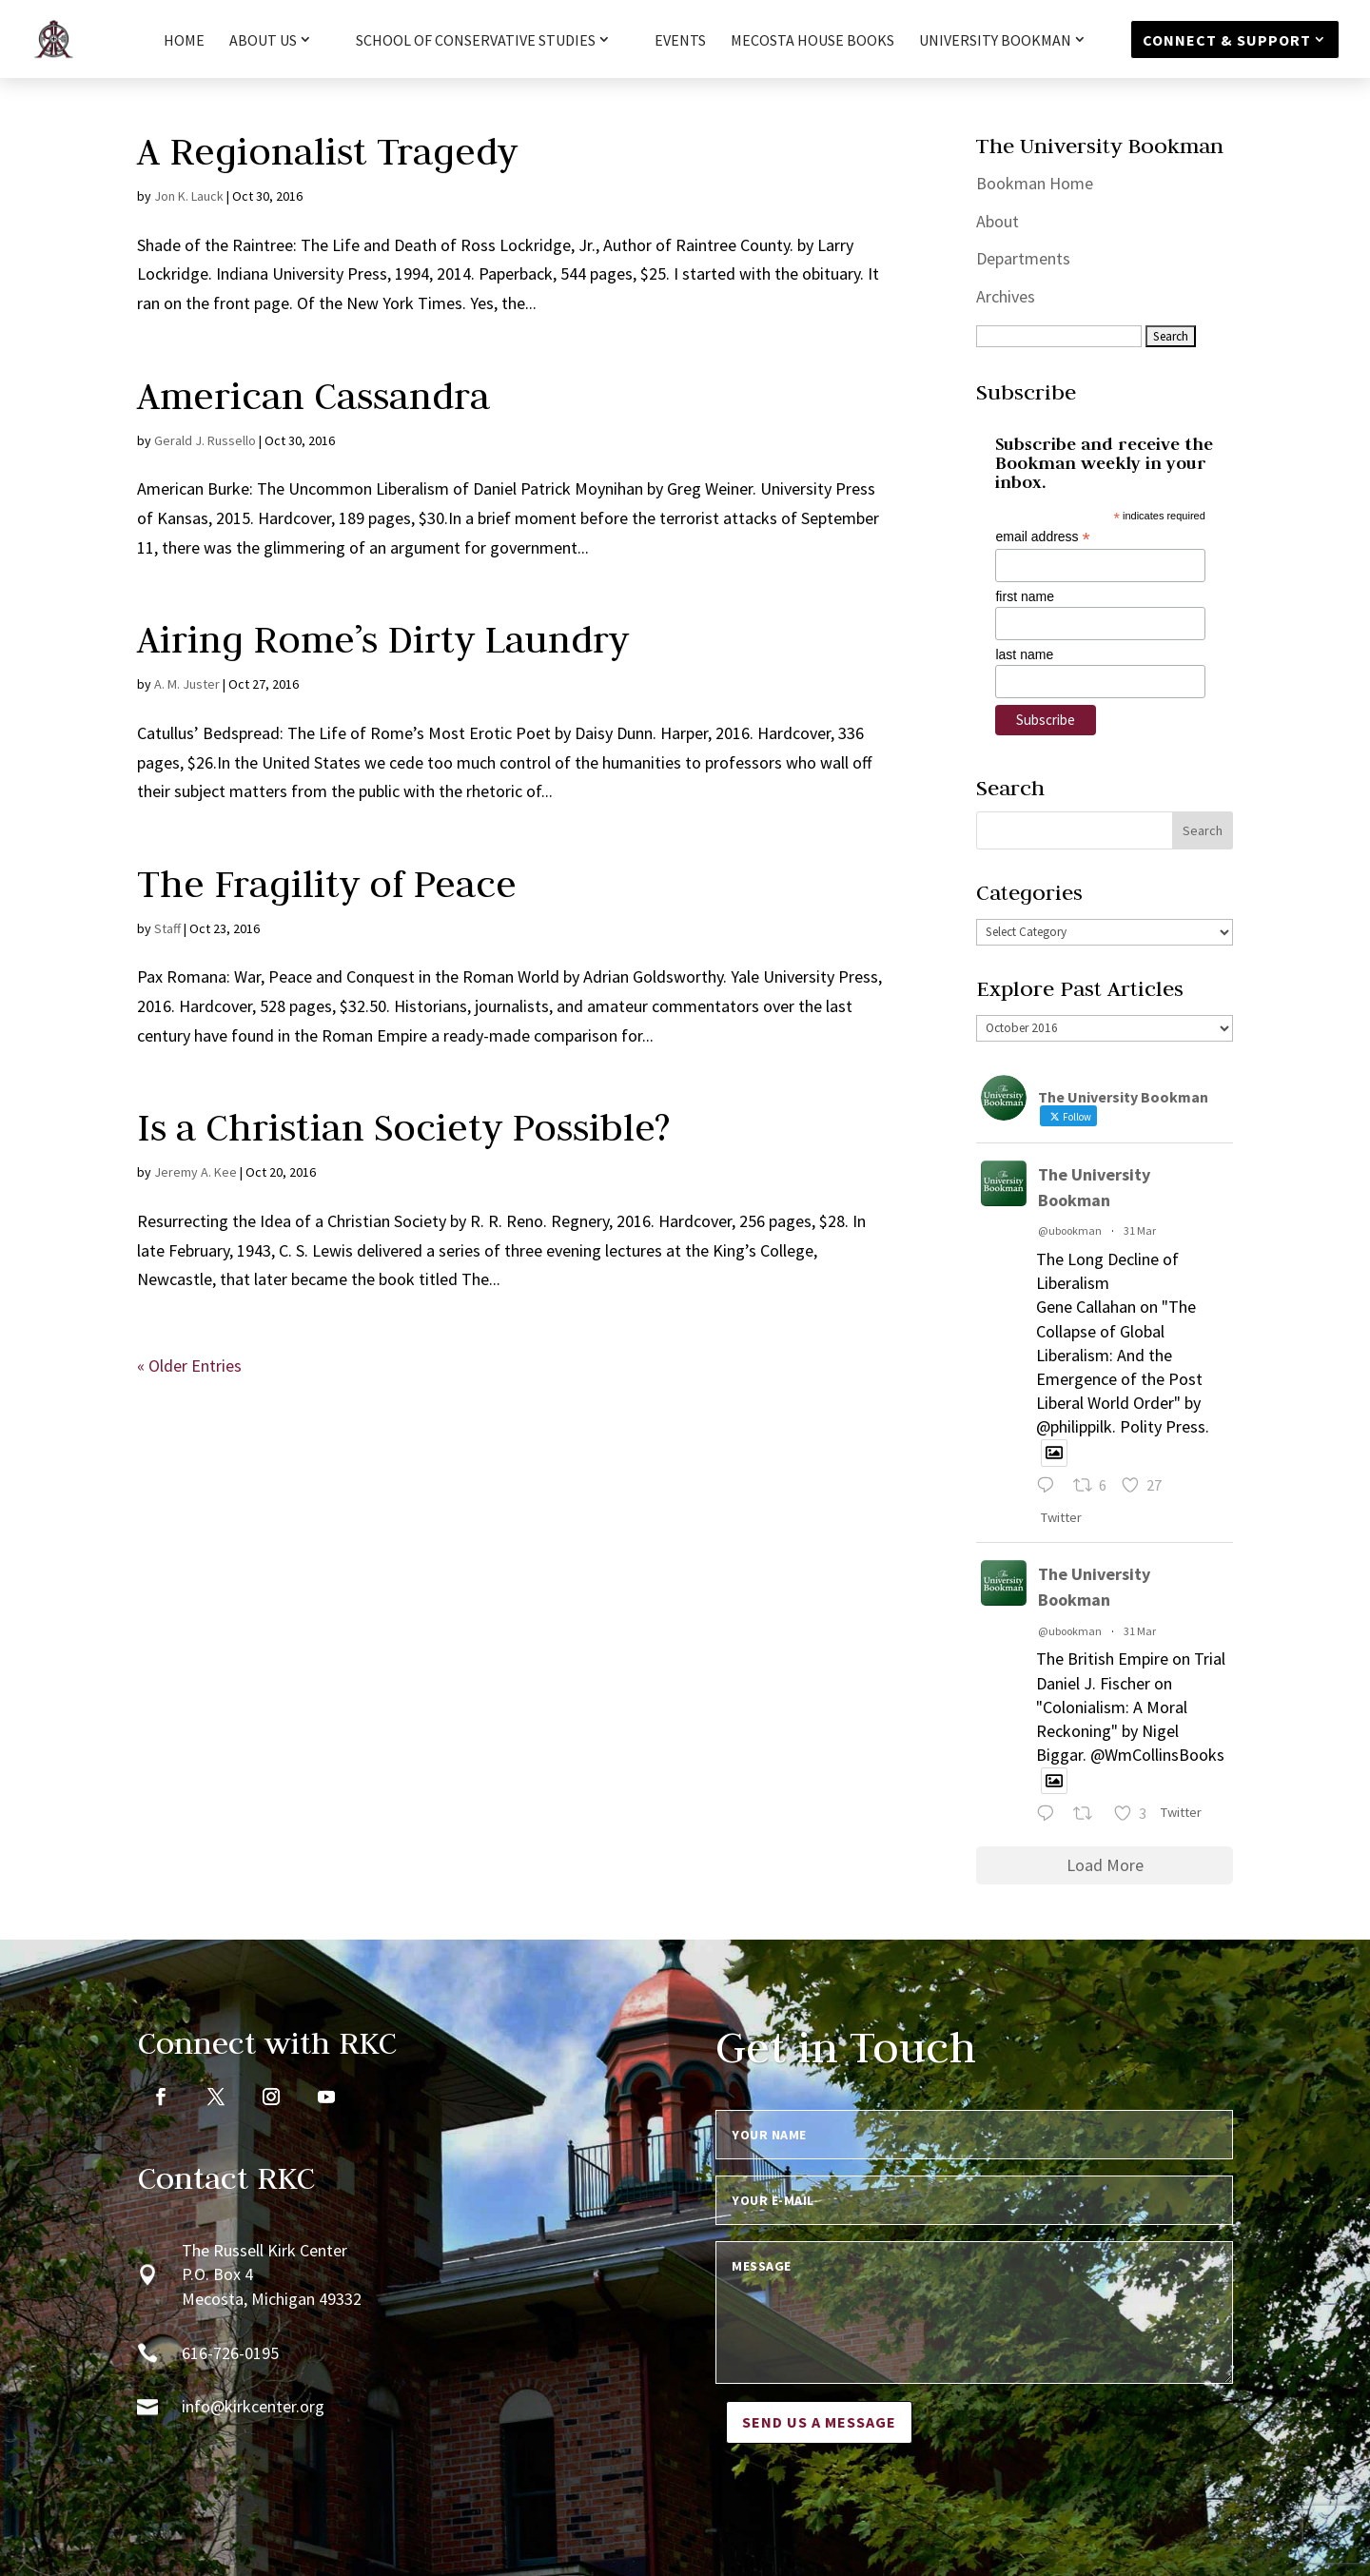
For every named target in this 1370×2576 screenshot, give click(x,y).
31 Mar (1140, 1230)
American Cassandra (313, 396)
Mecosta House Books (812, 41)
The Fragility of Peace (327, 883)
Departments (1023, 258)
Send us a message (819, 2421)
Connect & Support (1227, 39)
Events (680, 41)
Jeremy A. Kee (195, 1172)
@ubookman (1070, 1230)
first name (1024, 596)
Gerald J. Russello (205, 440)
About (997, 221)
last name (1024, 654)
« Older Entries (189, 1365)
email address (1042, 537)
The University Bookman (1094, 1187)
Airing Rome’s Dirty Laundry (383, 639)
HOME (184, 41)
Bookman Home (1034, 183)
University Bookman (995, 40)
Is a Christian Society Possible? (403, 1127)
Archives (1005, 296)
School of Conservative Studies (476, 40)
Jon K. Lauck (189, 196)
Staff (167, 928)
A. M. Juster (187, 684)
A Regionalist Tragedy (327, 151)
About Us (263, 40)
